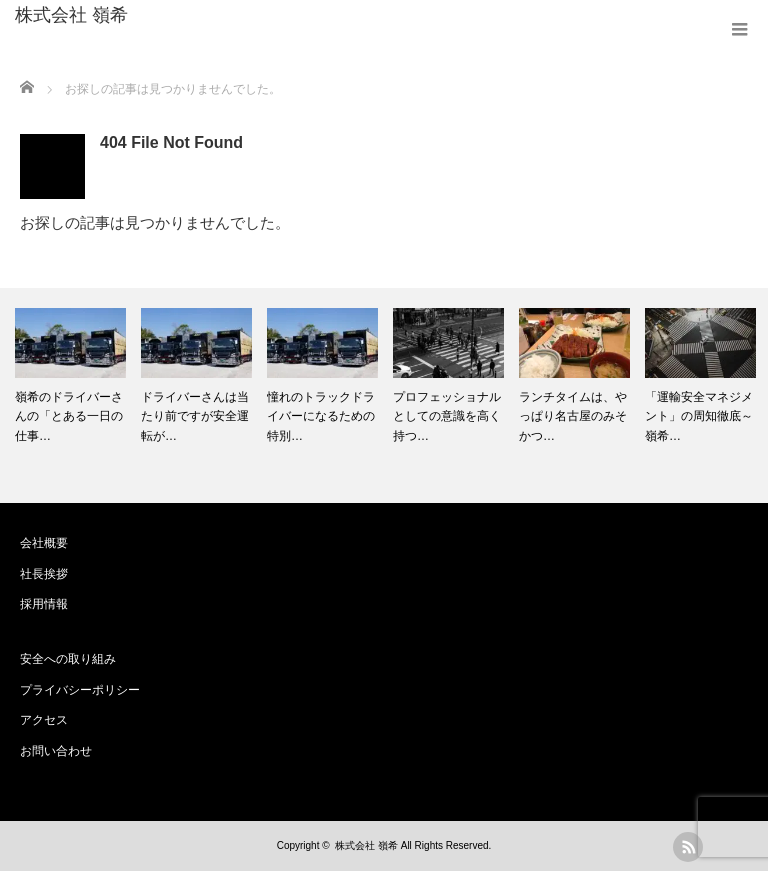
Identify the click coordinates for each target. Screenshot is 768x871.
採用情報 (44, 604)
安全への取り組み (68, 659)
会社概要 (44, 543)
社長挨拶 (44, 574)
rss (688, 847)
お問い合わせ (56, 751)
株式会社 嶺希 (71, 15)
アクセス (44, 720)
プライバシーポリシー (80, 690)
